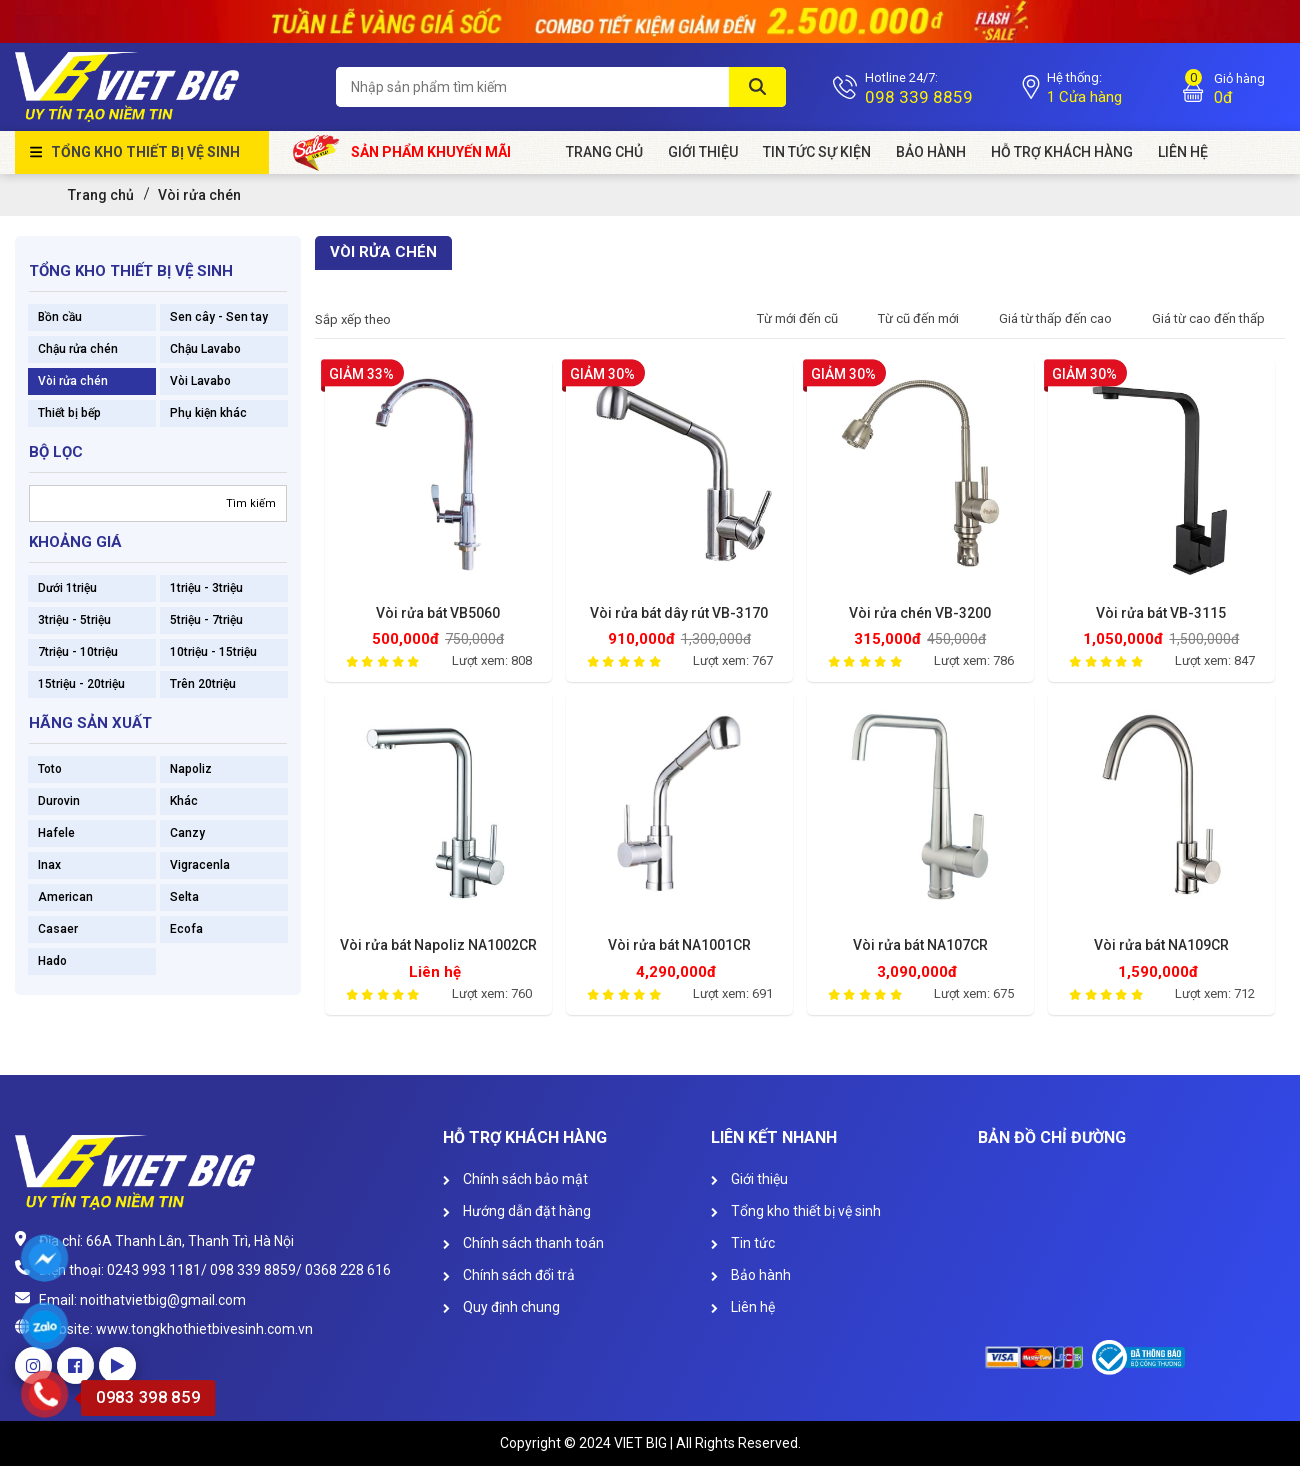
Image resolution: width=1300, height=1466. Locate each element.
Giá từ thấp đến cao (1055, 318)
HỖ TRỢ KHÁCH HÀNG (1062, 152)
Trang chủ (604, 152)
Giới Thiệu (703, 152)
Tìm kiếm (251, 503)
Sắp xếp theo (353, 319)
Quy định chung (501, 1307)
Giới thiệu (749, 1179)
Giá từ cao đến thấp (1208, 318)
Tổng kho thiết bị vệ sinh (145, 152)
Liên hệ (743, 1307)
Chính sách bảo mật (515, 1179)
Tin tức (743, 1243)
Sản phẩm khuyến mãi (402, 152)
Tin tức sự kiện (817, 152)
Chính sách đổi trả (509, 1275)
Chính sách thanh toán (523, 1243)
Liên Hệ (1183, 152)
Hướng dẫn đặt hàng (517, 1211)
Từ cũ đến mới (918, 318)
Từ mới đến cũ (797, 318)
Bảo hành (931, 152)
